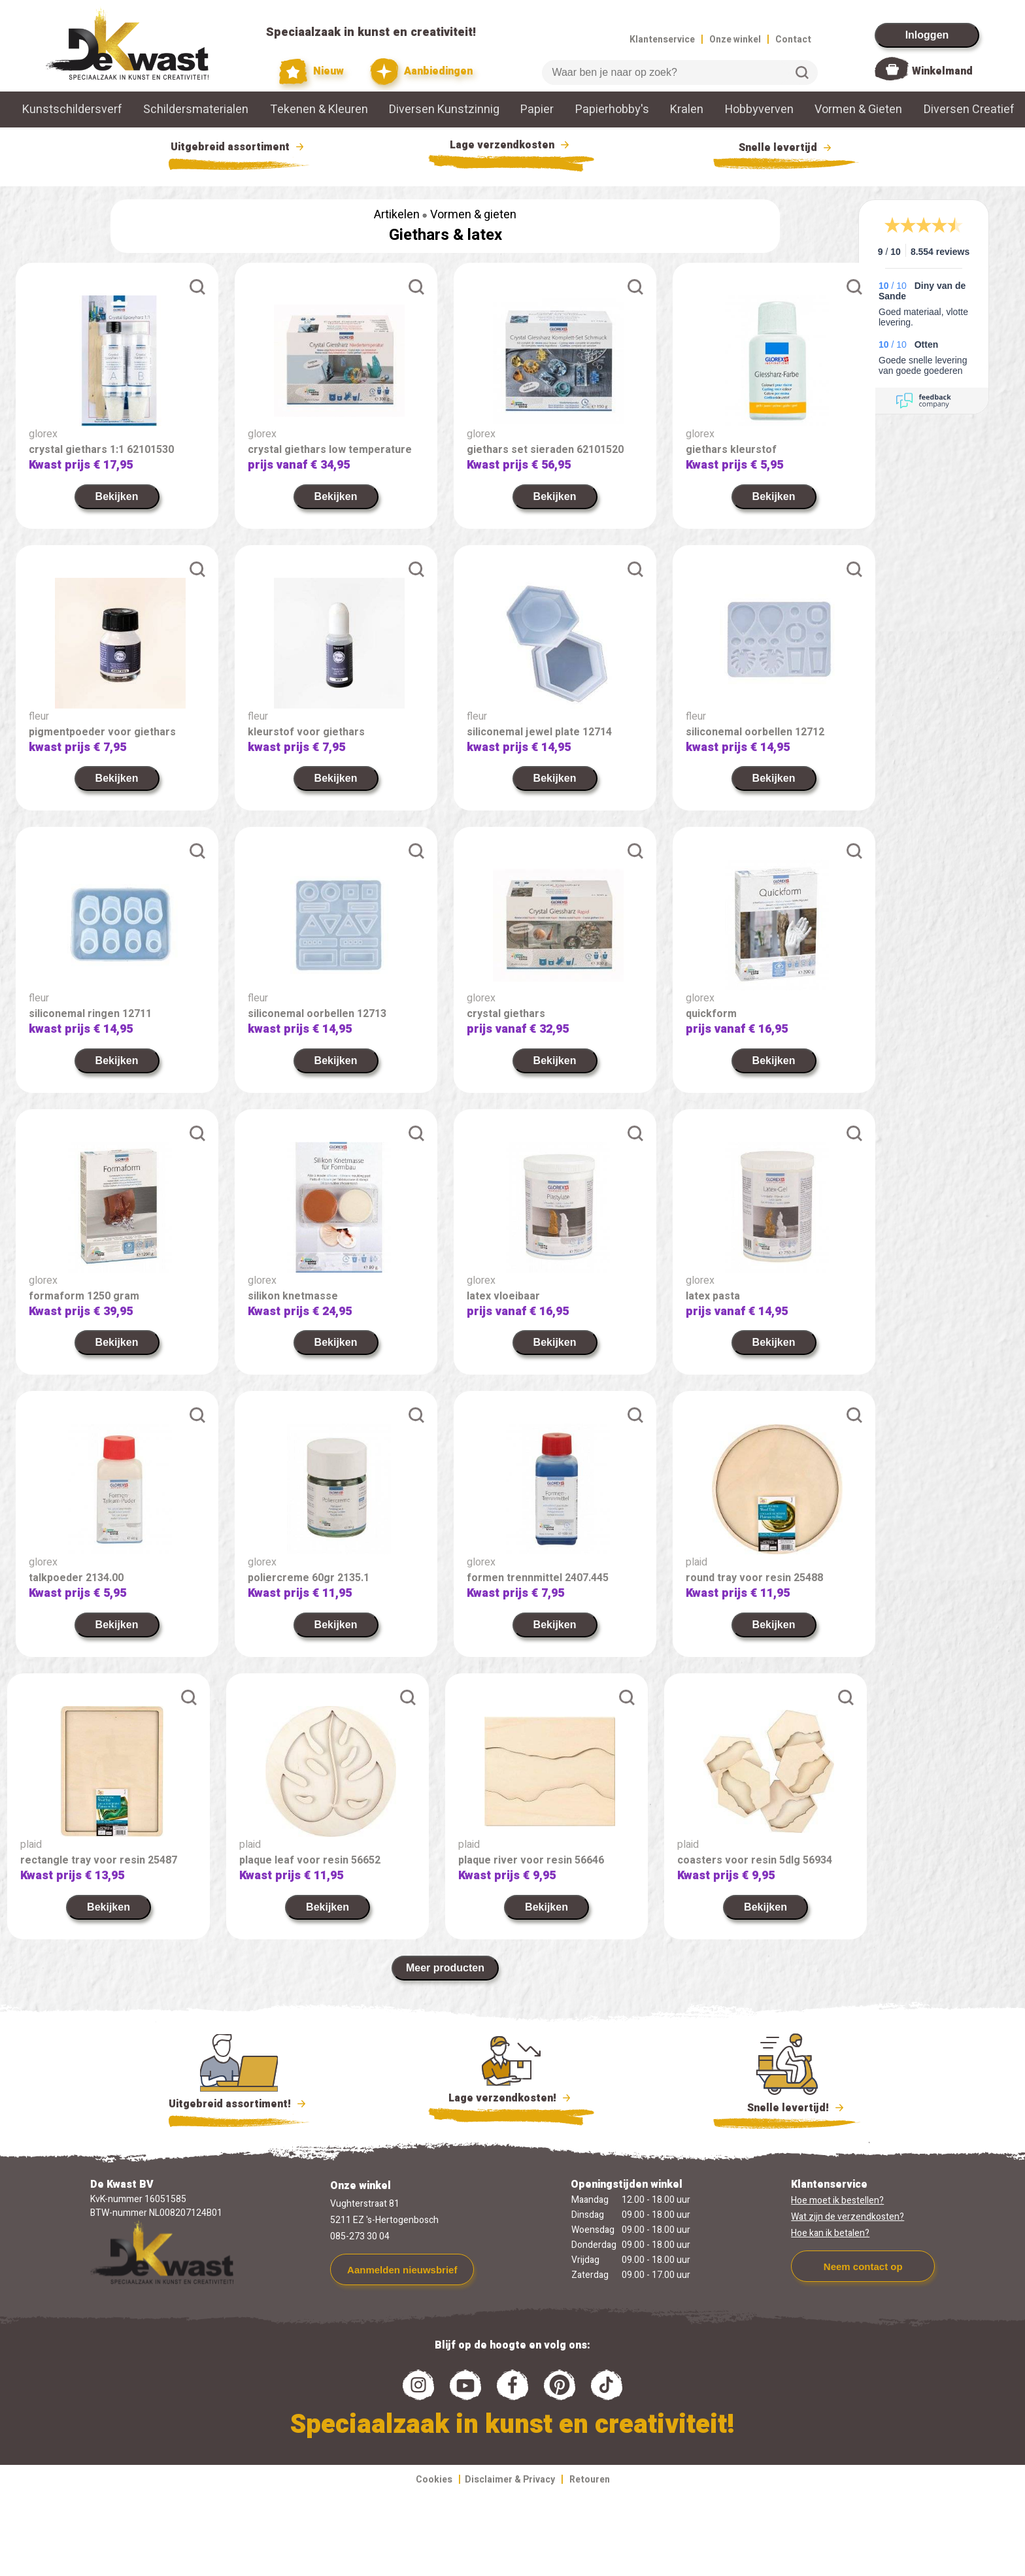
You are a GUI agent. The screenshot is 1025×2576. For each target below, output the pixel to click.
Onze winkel (735, 39)
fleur (39, 716)
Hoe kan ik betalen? (830, 2233)
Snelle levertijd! (786, 2106)
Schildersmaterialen (195, 109)
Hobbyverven (759, 109)
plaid (696, 1562)
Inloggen (927, 35)
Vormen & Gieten (858, 109)
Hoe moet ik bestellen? (837, 2200)
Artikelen (397, 215)
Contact (793, 39)
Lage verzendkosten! (511, 2100)
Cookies (434, 2479)
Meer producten (445, 1967)
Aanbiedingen (421, 71)
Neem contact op (863, 2266)
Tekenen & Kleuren (319, 109)
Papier (537, 109)
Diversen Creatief (969, 109)
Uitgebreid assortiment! (239, 2104)
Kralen (686, 109)
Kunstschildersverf (72, 109)
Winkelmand (942, 71)
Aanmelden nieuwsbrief (402, 2269)
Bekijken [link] (117, 496)
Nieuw (311, 71)
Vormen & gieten (473, 215)
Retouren (589, 2479)
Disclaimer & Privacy (510, 2479)
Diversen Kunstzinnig (444, 109)
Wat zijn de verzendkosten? (847, 2217)
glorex (43, 434)
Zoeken (802, 72)
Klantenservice (662, 39)
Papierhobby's (612, 109)
